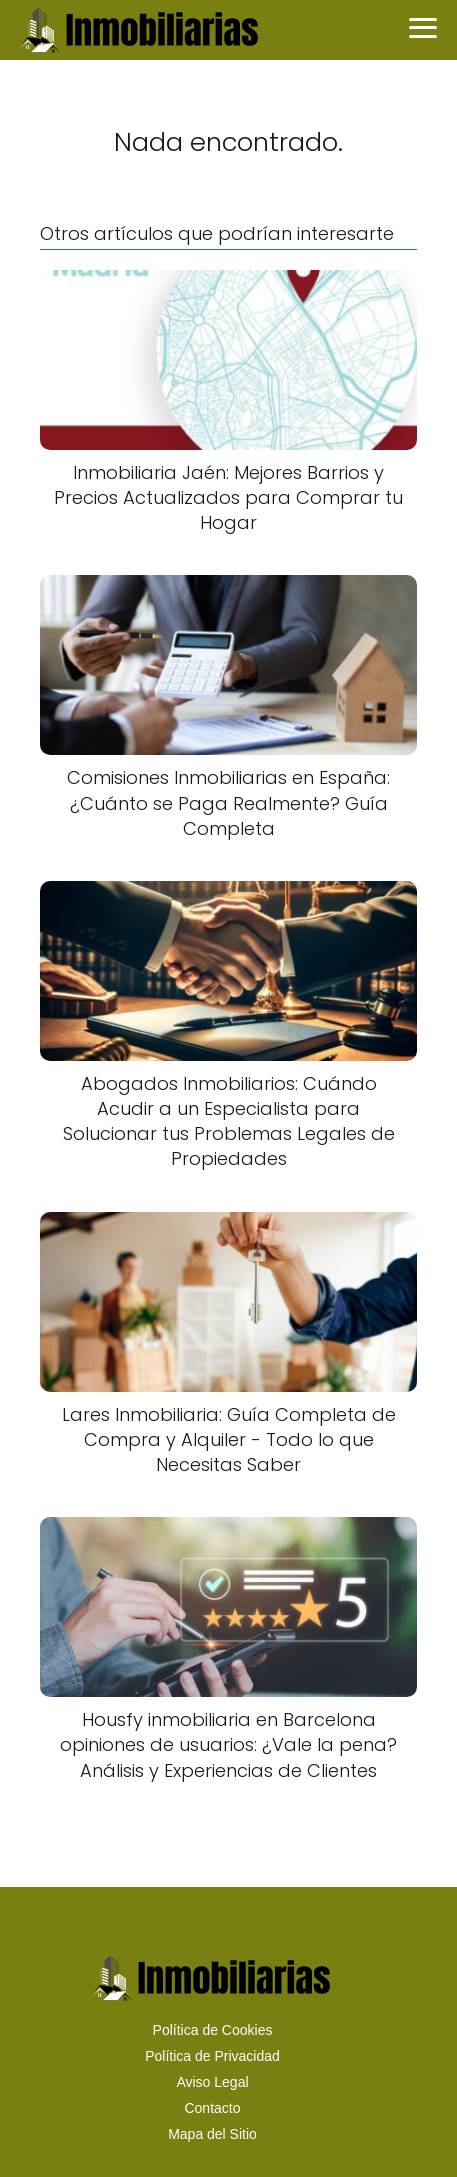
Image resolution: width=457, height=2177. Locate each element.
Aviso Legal (212, 2082)
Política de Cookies (213, 2030)
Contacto (212, 2108)
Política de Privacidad (212, 2056)
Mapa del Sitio (212, 2134)
